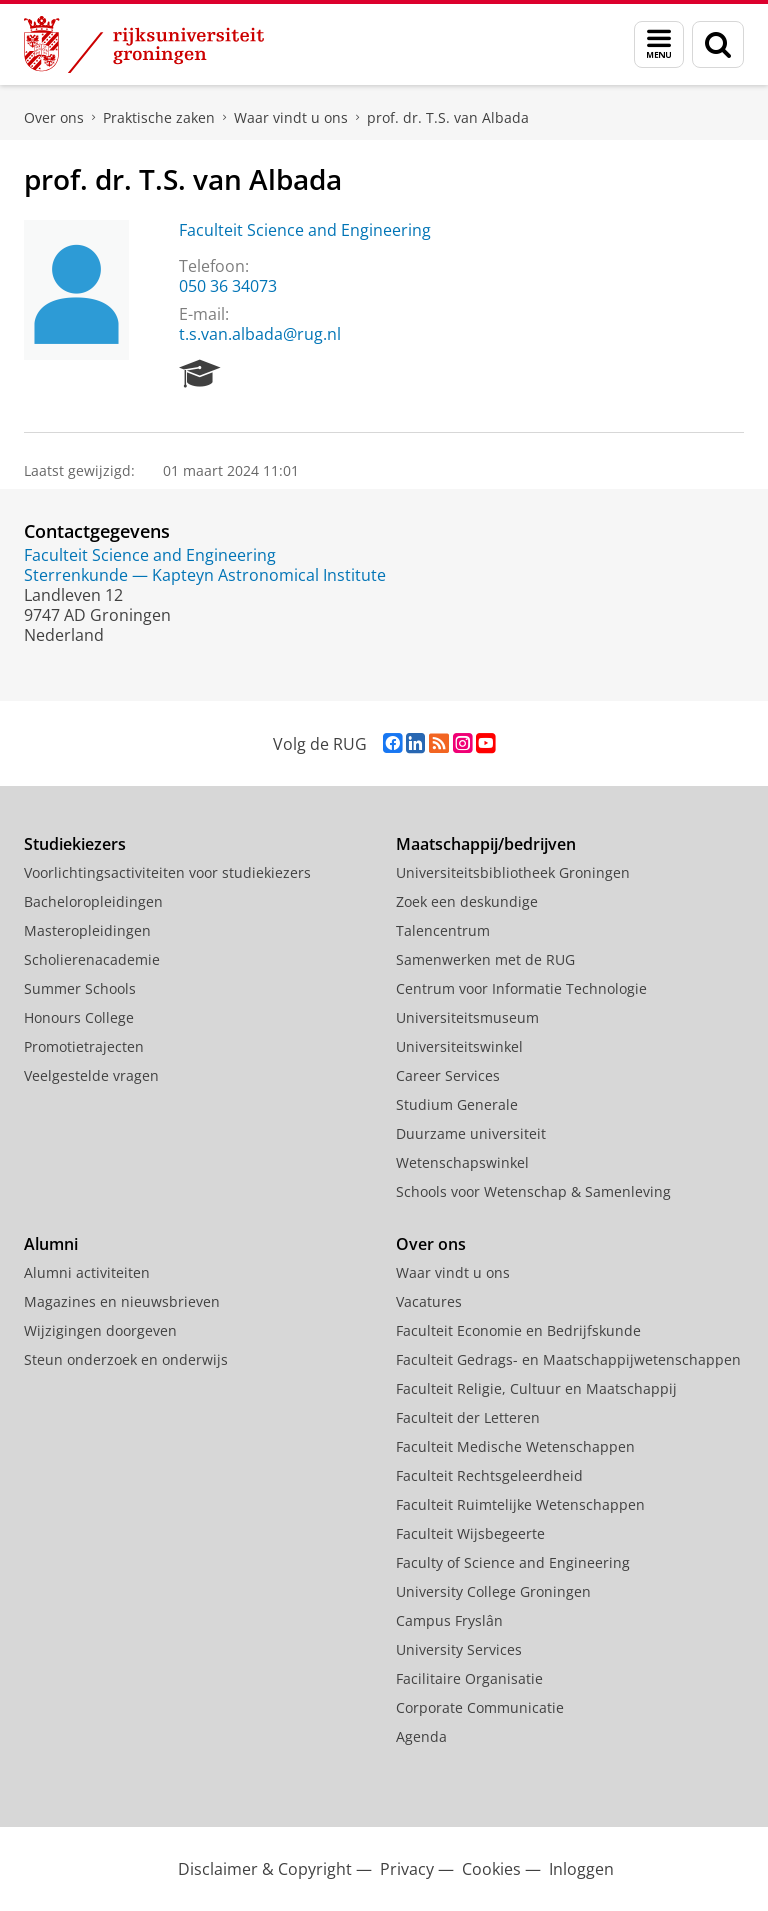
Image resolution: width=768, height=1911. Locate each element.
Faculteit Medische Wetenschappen (515, 1446)
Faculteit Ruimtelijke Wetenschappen (520, 1504)
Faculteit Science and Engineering (305, 230)
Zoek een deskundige (467, 901)
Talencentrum (443, 930)
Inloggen (581, 1869)
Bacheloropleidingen (93, 901)
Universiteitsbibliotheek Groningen (513, 872)
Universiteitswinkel (459, 1046)
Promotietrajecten (84, 1046)
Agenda (421, 1736)
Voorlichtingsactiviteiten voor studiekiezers (167, 872)
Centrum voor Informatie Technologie (521, 988)
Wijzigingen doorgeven (100, 1330)
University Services (459, 1649)
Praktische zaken (159, 117)
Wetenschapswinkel (462, 1162)
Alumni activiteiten (87, 1272)
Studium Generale (457, 1104)
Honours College (79, 1017)
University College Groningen (493, 1591)
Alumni (51, 1244)
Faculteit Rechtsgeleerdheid (489, 1475)
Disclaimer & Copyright (265, 1869)
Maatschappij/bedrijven (486, 844)
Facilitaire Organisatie (469, 1678)
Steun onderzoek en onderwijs (126, 1359)
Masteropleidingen (87, 930)
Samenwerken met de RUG (485, 959)
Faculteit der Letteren (468, 1417)
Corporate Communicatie (480, 1707)
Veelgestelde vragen (91, 1075)
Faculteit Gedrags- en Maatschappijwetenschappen (568, 1359)
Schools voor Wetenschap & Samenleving (533, 1191)
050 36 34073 (228, 286)
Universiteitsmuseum (467, 1017)
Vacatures (429, 1301)
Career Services (448, 1075)
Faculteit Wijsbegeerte (470, 1533)
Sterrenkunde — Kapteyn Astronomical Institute (205, 575)
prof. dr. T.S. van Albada (448, 117)
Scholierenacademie (92, 959)
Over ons (54, 117)
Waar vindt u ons (291, 117)
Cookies (491, 1869)
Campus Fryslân (449, 1620)
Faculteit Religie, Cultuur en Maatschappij (536, 1388)
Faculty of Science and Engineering (513, 1562)
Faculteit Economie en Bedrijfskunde (518, 1330)
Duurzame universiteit (471, 1133)
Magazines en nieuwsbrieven (122, 1301)
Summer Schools (80, 988)
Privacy (407, 1869)
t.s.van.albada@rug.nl (260, 334)
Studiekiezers (75, 844)
